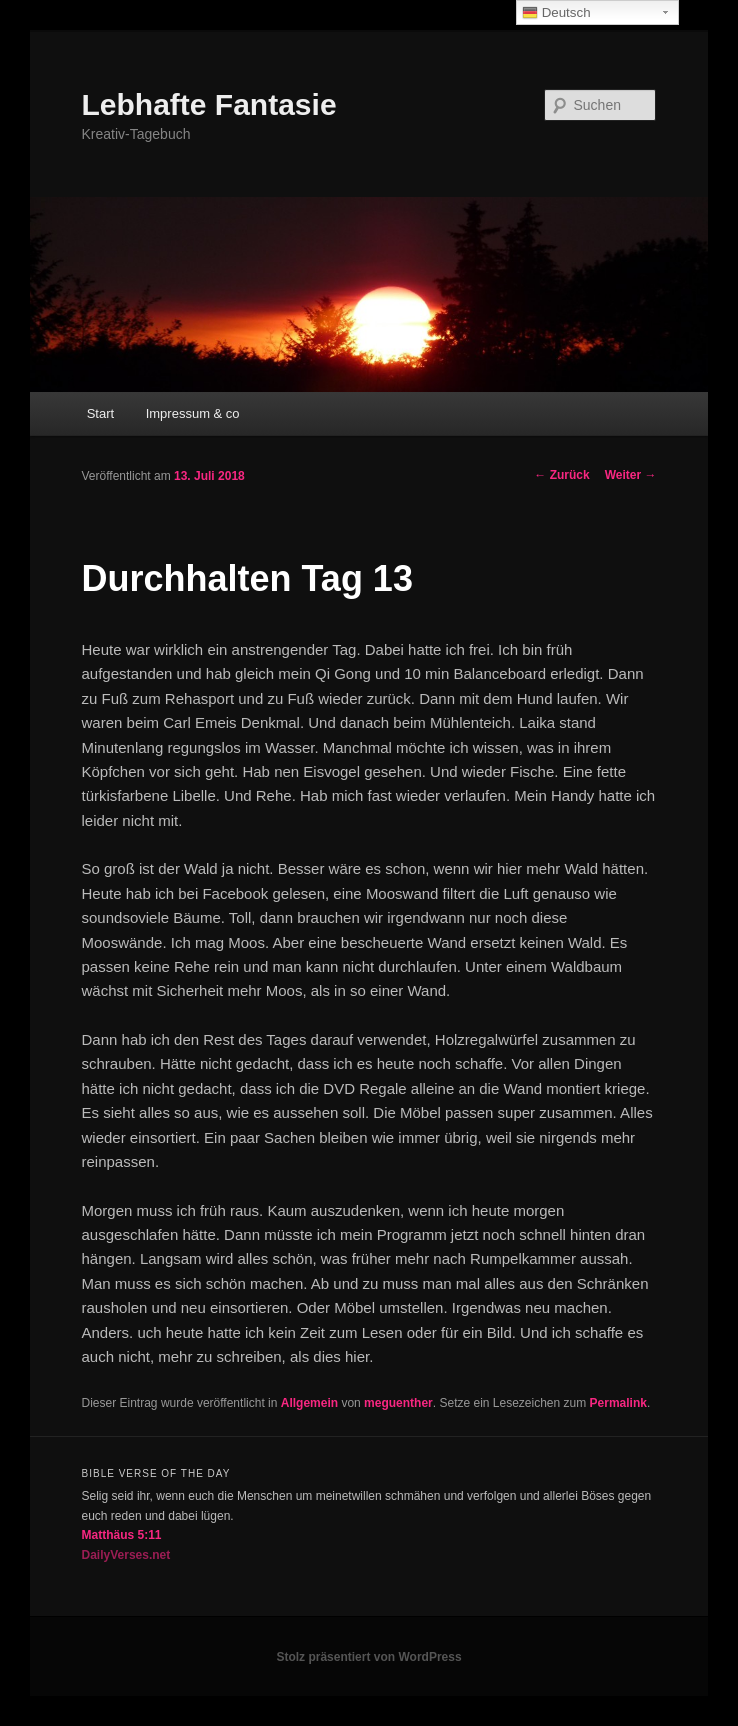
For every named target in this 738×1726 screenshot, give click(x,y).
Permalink (618, 1403)
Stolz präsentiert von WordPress (368, 1657)
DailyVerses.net (126, 1555)
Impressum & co (193, 413)
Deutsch (556, 13)
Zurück (561, 475)
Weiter (631, 475)
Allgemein (309, 1403)
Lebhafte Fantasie (209, 104)
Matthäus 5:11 (122, 1535)
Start (100, 413)
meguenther (398, 1403)
